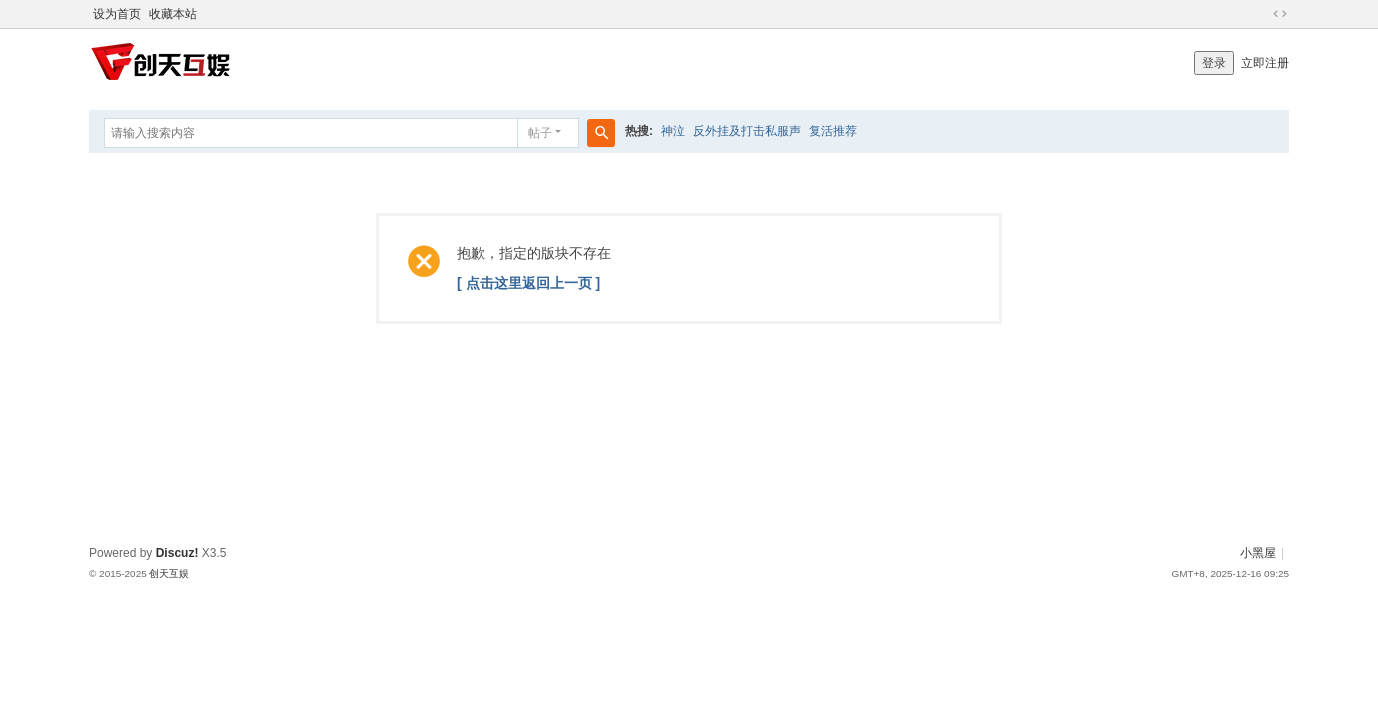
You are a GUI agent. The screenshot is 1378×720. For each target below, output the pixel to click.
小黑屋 (1258, 553)
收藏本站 (173, 14)
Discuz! (177, 553)
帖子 (540, 133)
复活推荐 (833, 131)
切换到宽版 (1280, 14)
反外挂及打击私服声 (747, 131)
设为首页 (117, 14)
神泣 (673, 131)
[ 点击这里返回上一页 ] (528, 283)
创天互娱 (169, 573)
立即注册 (1265, 63)
